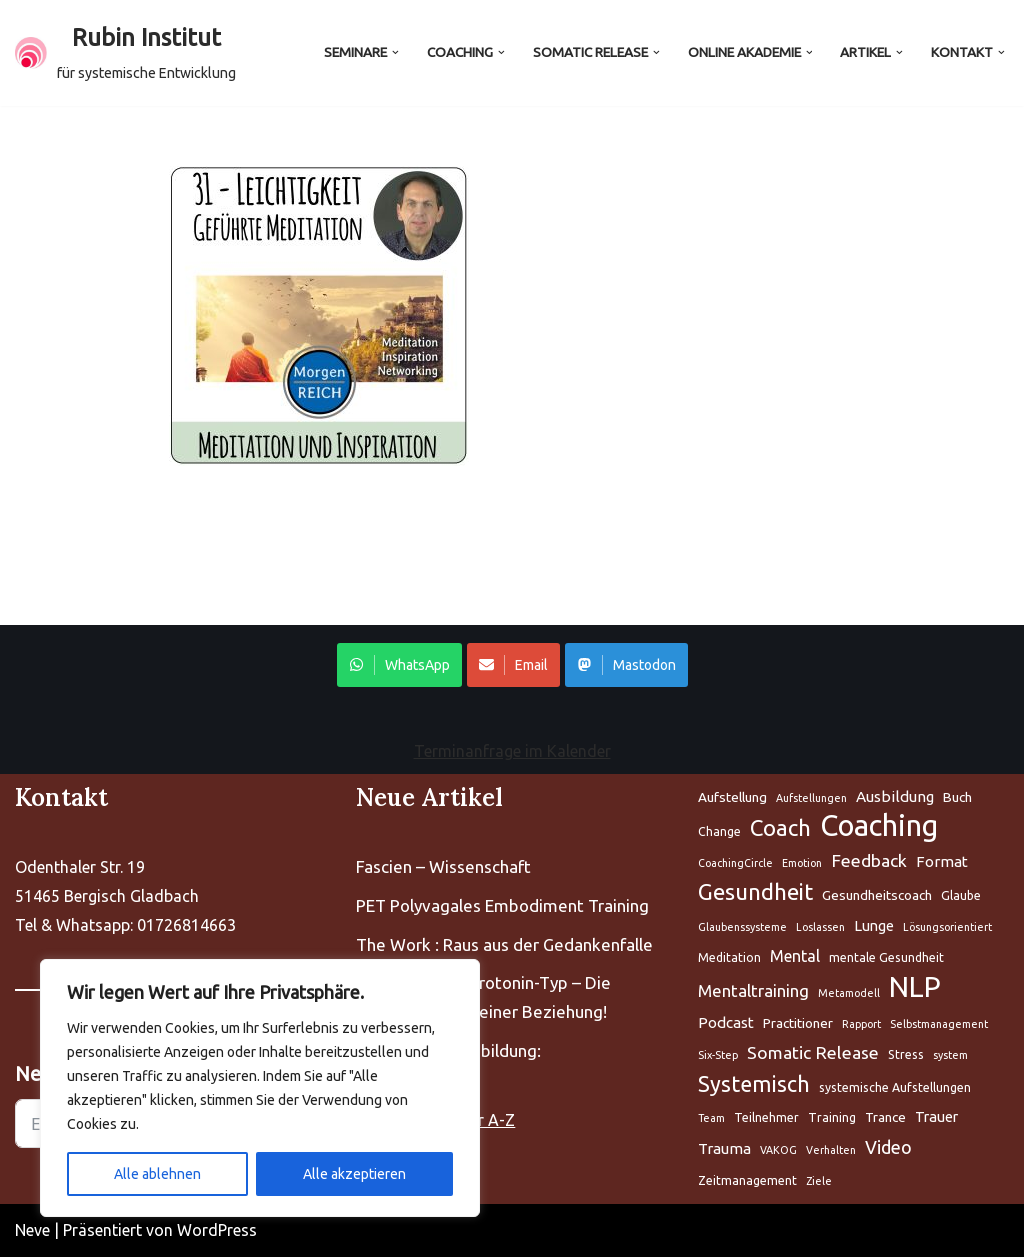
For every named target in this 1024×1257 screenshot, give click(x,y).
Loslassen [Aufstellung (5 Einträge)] (820, 927)
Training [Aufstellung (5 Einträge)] (832, 1117)
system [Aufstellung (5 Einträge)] (950, 1055)
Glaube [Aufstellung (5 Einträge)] (961, 895)
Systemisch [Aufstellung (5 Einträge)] (754, 1084)
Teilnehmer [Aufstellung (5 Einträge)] (766, 1117)
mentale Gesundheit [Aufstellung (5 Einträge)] (886, 957)
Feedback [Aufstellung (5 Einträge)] (869, 860)
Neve (32, 1230)
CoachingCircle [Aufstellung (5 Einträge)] (735, 863)
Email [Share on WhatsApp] (513, 665)
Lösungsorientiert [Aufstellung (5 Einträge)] (947, 927)
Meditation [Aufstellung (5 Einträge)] (729, 957)
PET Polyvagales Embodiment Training (502, 905)
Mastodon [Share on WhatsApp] (626, 665)
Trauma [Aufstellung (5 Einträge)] (724, 1148)
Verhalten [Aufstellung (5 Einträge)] (831, 1150)
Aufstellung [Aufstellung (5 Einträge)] (732, 797)
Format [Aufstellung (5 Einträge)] (942, 861)
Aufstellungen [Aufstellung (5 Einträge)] (811, 798)
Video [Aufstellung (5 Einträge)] (888, 1147)
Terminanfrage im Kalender (512, 751)
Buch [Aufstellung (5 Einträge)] (957, 797)
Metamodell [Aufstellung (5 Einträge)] (849, 993)
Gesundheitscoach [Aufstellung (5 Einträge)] (877, 895)
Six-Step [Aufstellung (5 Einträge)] (718, 1055)
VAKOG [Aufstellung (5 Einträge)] (778, 1150)
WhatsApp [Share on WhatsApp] (399, 665)
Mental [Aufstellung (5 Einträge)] (795, 956)
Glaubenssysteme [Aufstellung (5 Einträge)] (742, 927)
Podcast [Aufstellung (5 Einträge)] (726, 1022)
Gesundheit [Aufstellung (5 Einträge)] (755, 891)
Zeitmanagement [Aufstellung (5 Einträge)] (747, 1180)
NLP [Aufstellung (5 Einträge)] (915, 987)
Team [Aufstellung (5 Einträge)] (711, 1118)
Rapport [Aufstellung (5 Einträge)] (861, 1024)
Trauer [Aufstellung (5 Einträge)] (936, 1116)
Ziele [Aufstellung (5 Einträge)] (819, 1181)
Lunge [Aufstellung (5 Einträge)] (874, 925)
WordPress (217, 1230)
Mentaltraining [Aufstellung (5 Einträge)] (753, 990)
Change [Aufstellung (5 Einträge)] (719, 831)
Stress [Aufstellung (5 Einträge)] (906, 1054)
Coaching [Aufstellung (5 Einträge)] (879, 826)
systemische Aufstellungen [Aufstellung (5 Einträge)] (895, 1087)
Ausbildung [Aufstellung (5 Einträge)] (895, 796)
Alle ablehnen (157, 1174)
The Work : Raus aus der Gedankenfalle (504, 944)
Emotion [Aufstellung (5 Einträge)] (802, 863)
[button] (395, 52)
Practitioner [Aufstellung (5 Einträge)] (798, 1023)
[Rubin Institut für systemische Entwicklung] (125, 53)
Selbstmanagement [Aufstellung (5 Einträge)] (939, 1024)
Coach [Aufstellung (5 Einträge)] (780, 827)
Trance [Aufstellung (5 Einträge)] (885, 1117)
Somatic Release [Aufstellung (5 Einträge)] (813, 1052)
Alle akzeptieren (354, 1174)
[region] (260, 1088)
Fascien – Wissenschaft (443, 866)
